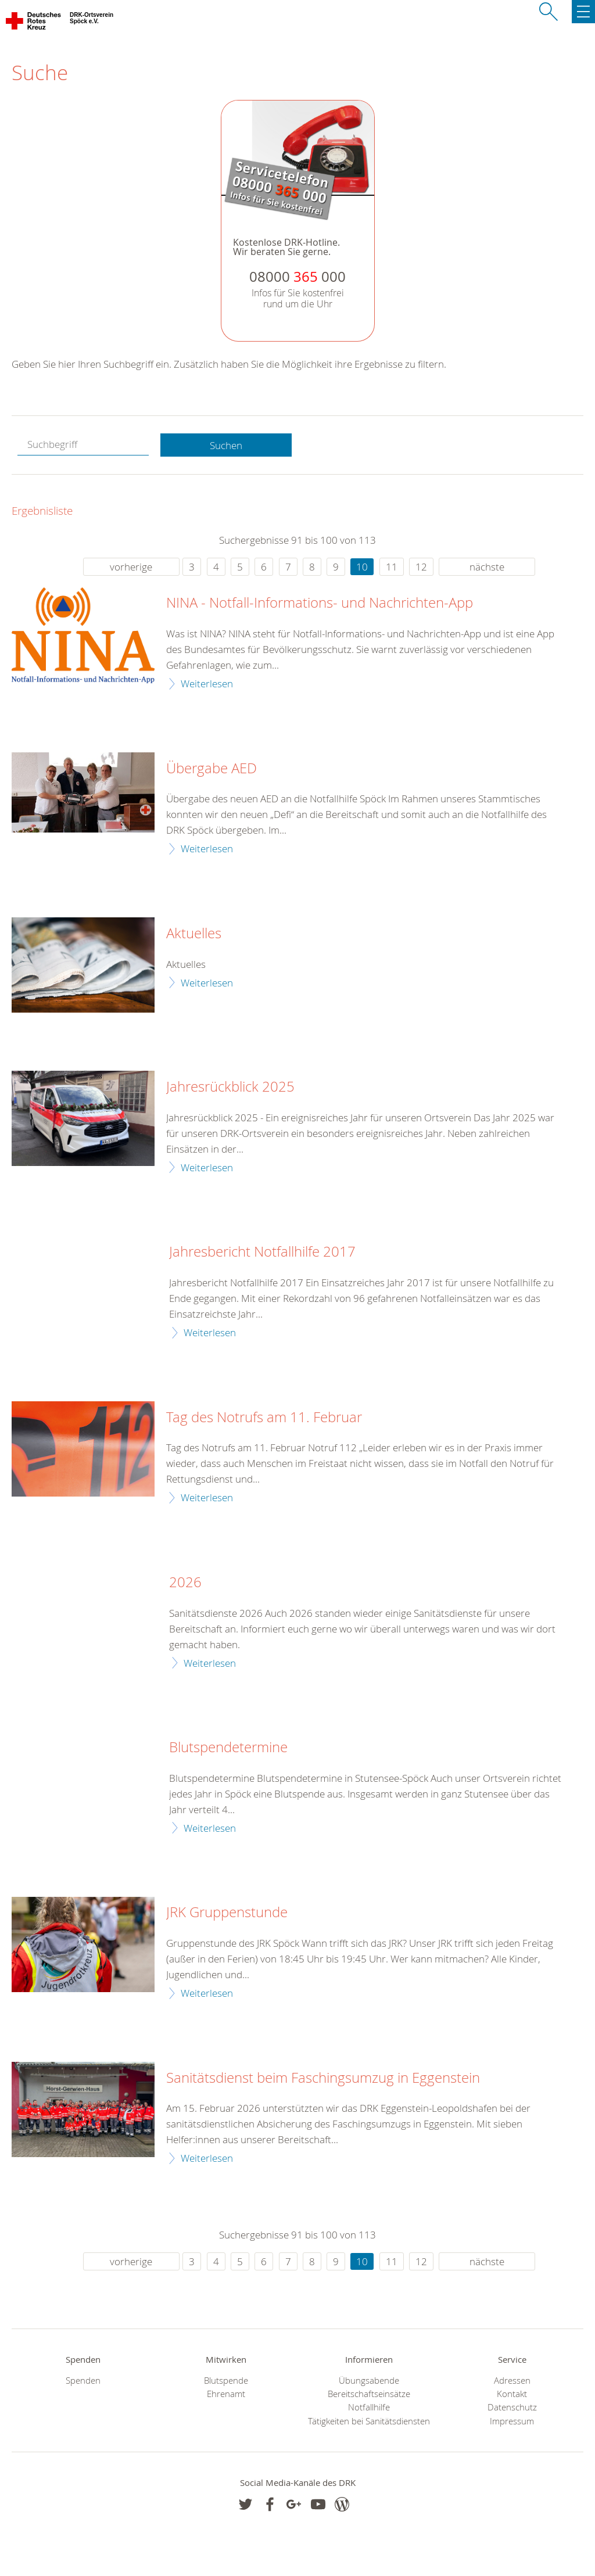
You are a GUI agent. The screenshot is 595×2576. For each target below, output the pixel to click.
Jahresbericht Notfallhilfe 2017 (262, 1252)
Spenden (83, 2380)
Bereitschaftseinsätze (369, 2393)
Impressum (512, 2421)
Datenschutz (512, 2407)
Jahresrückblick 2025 (230, 1087)
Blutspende (226, 2380)
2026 (185, 1582)
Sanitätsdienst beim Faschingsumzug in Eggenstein (323, 2078)
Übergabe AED (211, 768)
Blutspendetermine (228, 1747)
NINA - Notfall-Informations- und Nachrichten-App (319, 603)
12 (421, 566)
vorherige (131, 566)
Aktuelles (193, 933)
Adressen (512, 2380)
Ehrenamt (226, 2393)
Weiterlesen (207, 683)
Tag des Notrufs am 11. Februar (264, 1417)
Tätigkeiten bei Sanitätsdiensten (369, 2421)
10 (362, 566)
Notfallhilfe (369, 2407)
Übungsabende (369, 2380)
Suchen (226, 445)
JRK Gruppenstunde (227, 1912)
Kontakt (512, 2393)
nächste (486, 566)
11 (391, 566)
